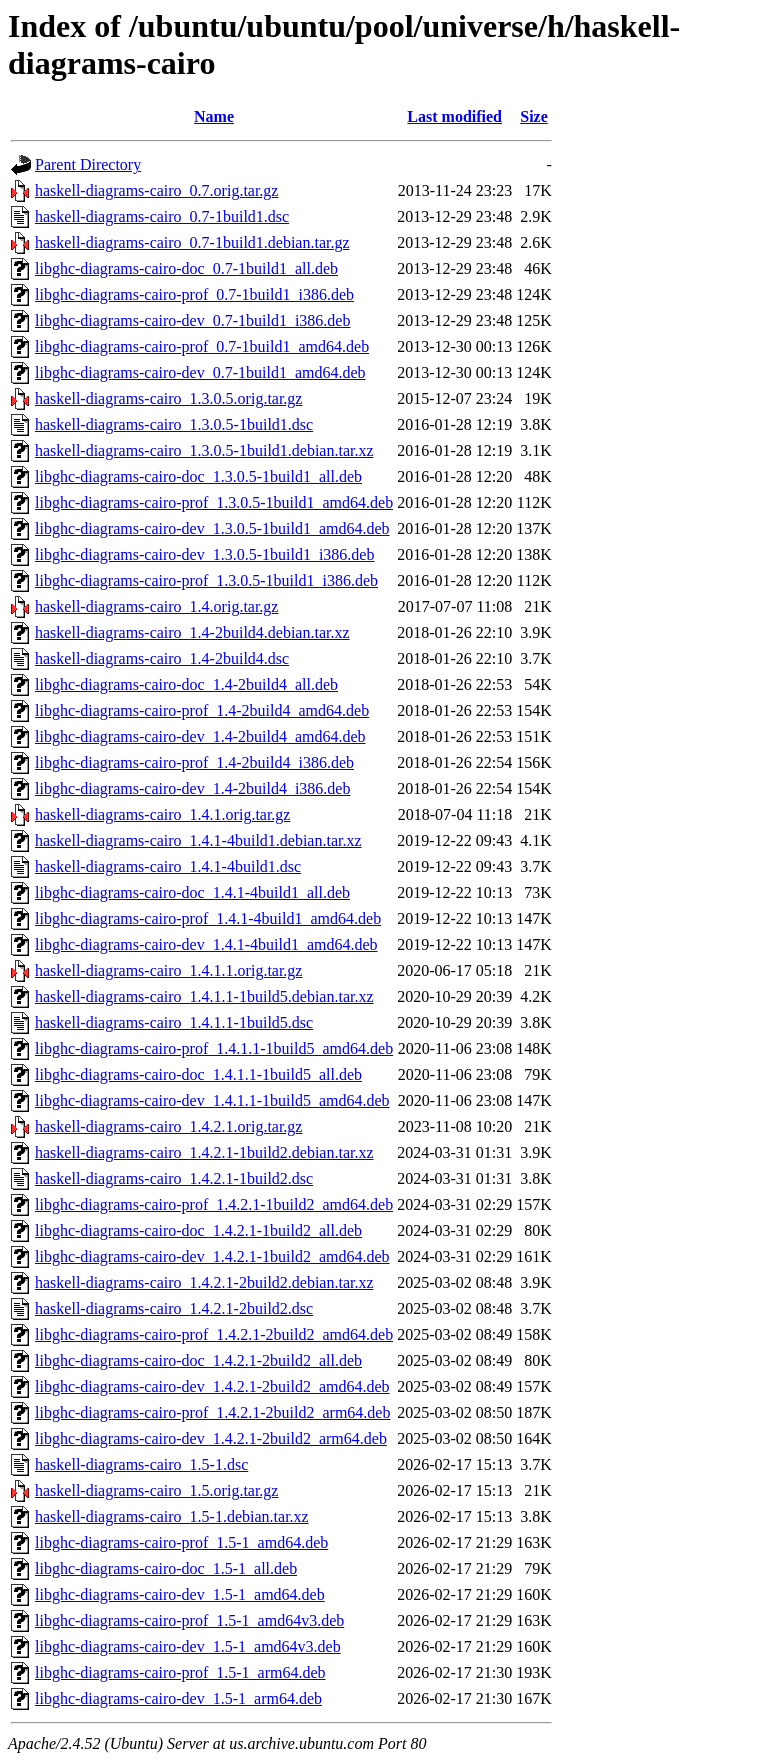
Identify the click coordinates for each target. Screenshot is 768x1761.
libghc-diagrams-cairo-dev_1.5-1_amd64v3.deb (188, 1646)
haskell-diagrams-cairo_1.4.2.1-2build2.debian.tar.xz (204, 1282)
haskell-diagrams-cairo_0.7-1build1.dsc (162, 216)
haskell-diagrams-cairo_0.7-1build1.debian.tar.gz (192, 242)
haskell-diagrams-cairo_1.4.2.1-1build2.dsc (174, 1178)
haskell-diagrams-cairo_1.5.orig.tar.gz (156, 1490)
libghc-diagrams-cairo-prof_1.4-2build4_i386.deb (194, 762)
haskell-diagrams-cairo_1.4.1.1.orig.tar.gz (168, 970)
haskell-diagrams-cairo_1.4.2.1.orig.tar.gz (168, 1126)
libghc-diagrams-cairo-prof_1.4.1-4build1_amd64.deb (208, 918)
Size (534, 116)
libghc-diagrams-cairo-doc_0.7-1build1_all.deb (186, 268)
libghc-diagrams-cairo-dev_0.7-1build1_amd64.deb (200, 372)
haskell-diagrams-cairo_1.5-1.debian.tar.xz (172, 1516)
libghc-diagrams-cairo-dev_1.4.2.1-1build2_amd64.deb (212, 1256)
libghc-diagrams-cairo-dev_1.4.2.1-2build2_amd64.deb (212, 1386)
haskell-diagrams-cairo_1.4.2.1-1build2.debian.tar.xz (204, 1152)
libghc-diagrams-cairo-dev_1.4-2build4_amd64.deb (200, 736)
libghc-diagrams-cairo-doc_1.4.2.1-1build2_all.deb (198, 1230)
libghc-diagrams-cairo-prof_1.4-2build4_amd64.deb (202, 710)
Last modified (454, 116)
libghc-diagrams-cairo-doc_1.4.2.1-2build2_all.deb (198, 1360)
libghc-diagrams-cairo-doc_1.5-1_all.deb (166, 1568)
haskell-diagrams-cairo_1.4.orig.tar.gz (156, 606)
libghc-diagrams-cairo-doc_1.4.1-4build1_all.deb (192, 892)
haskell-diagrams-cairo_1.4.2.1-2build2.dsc (174, 1308)
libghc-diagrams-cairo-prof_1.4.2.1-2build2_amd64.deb (214, 1334)
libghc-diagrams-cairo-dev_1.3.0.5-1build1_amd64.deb (212, 528)
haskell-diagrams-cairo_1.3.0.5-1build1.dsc (174, 424)
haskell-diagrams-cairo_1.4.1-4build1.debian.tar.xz (198, 840)
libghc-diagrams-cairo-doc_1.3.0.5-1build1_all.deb (198, 476)
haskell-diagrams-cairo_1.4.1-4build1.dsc (168, 866)
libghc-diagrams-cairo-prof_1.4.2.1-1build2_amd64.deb (214, 1204)
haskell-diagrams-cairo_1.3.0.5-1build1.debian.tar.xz (204, 450)
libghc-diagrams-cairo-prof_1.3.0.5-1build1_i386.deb (206, 580)
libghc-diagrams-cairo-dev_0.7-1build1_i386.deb (192, 320)
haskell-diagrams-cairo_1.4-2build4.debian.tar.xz (192, 632)
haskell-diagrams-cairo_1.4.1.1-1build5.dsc (174, 1022)
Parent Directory (88, 164)
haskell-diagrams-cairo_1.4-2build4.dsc (162, 658)
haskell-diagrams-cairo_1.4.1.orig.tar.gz (162, 814)
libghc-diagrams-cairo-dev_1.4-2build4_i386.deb (192, 788)
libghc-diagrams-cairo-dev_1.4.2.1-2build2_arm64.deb (211, 1438)
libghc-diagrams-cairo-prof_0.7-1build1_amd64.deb (202, 346)
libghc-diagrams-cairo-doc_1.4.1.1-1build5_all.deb (198, 1074)
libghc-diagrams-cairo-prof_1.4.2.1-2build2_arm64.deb (212, 1412)
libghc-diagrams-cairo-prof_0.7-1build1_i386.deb (194, 294)
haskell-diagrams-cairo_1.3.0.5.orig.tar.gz (168, 398)
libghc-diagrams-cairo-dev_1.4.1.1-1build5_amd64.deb (212, 1100)
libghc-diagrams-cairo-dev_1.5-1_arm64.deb (178, 1698)
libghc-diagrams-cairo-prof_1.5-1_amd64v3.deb (189, 1620)
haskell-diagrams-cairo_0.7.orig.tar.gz (156, 190)
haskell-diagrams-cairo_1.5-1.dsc (141, 1464)
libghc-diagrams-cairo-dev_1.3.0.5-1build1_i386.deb (204, 554)
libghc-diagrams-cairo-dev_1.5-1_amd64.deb (180, 1594)
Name (214, 116)
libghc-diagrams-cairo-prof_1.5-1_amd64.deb (181, 1542)
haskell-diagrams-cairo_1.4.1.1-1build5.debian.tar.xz (204, 996)
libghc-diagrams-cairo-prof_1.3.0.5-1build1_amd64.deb (214, 502)
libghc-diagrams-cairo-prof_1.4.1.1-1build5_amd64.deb (214, 1048)
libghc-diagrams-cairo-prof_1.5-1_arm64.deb (180, 1672)
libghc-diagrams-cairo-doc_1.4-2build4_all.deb (186, 684)
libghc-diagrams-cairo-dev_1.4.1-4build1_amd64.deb (206, 944)
